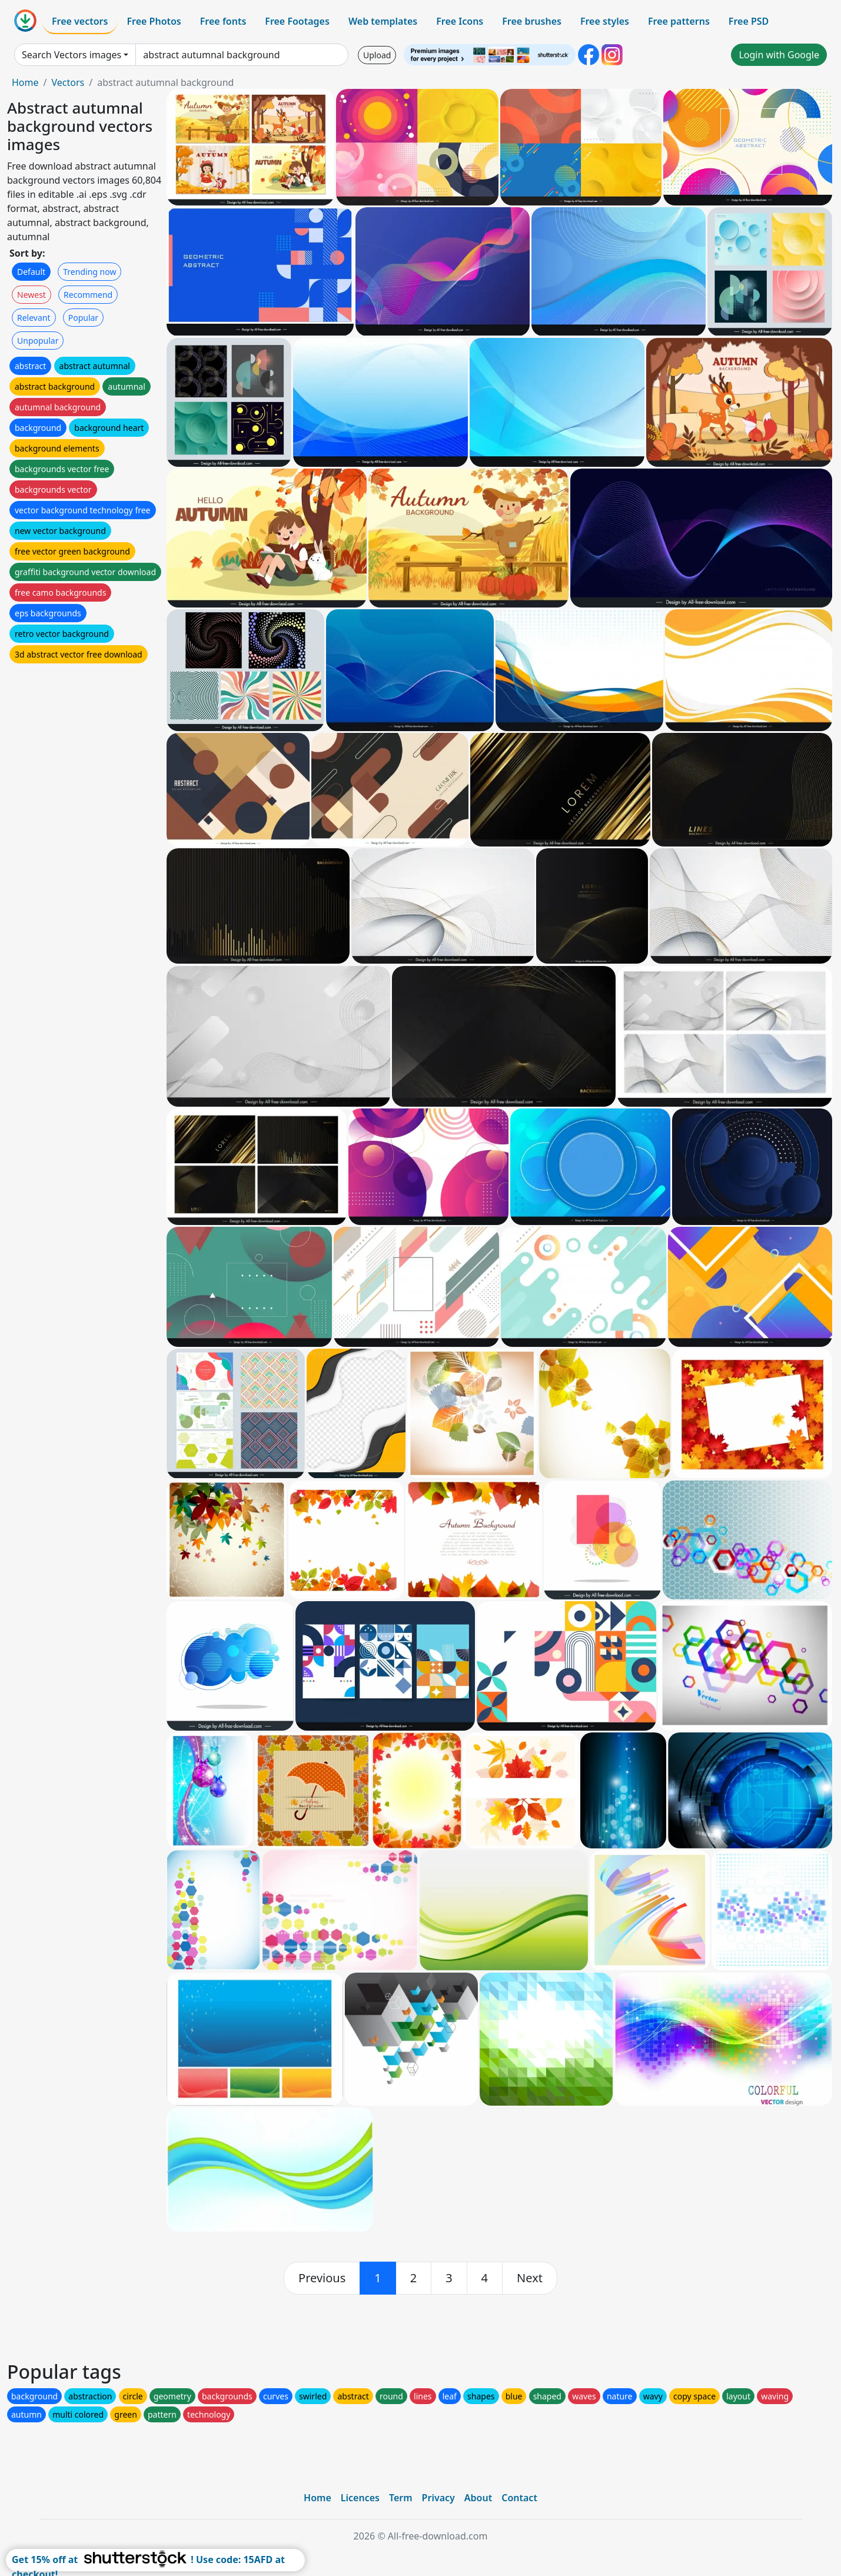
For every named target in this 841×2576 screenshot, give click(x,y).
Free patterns (679, 21)
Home (25, 82)
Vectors (67, 82)
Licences (360, 2497)
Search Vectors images (71, 54)
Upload (377, 55)
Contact (519, 2497)
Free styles (604, 21)
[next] (529, 2278)
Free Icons (459, 21)
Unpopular (37, 340)
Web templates (382, 21)
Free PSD (749, 21)
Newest (31, 294)
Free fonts (223, 21)
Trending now (89, 271)
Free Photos (154, 21)
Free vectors (80, 21)
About (478, 2497)
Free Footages (297, 21)
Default (31, 271)
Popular (83, 317)
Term (401, 2497)
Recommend (88, 294)
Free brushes (531, 21)
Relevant (34, 317)
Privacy (438, 2497)
